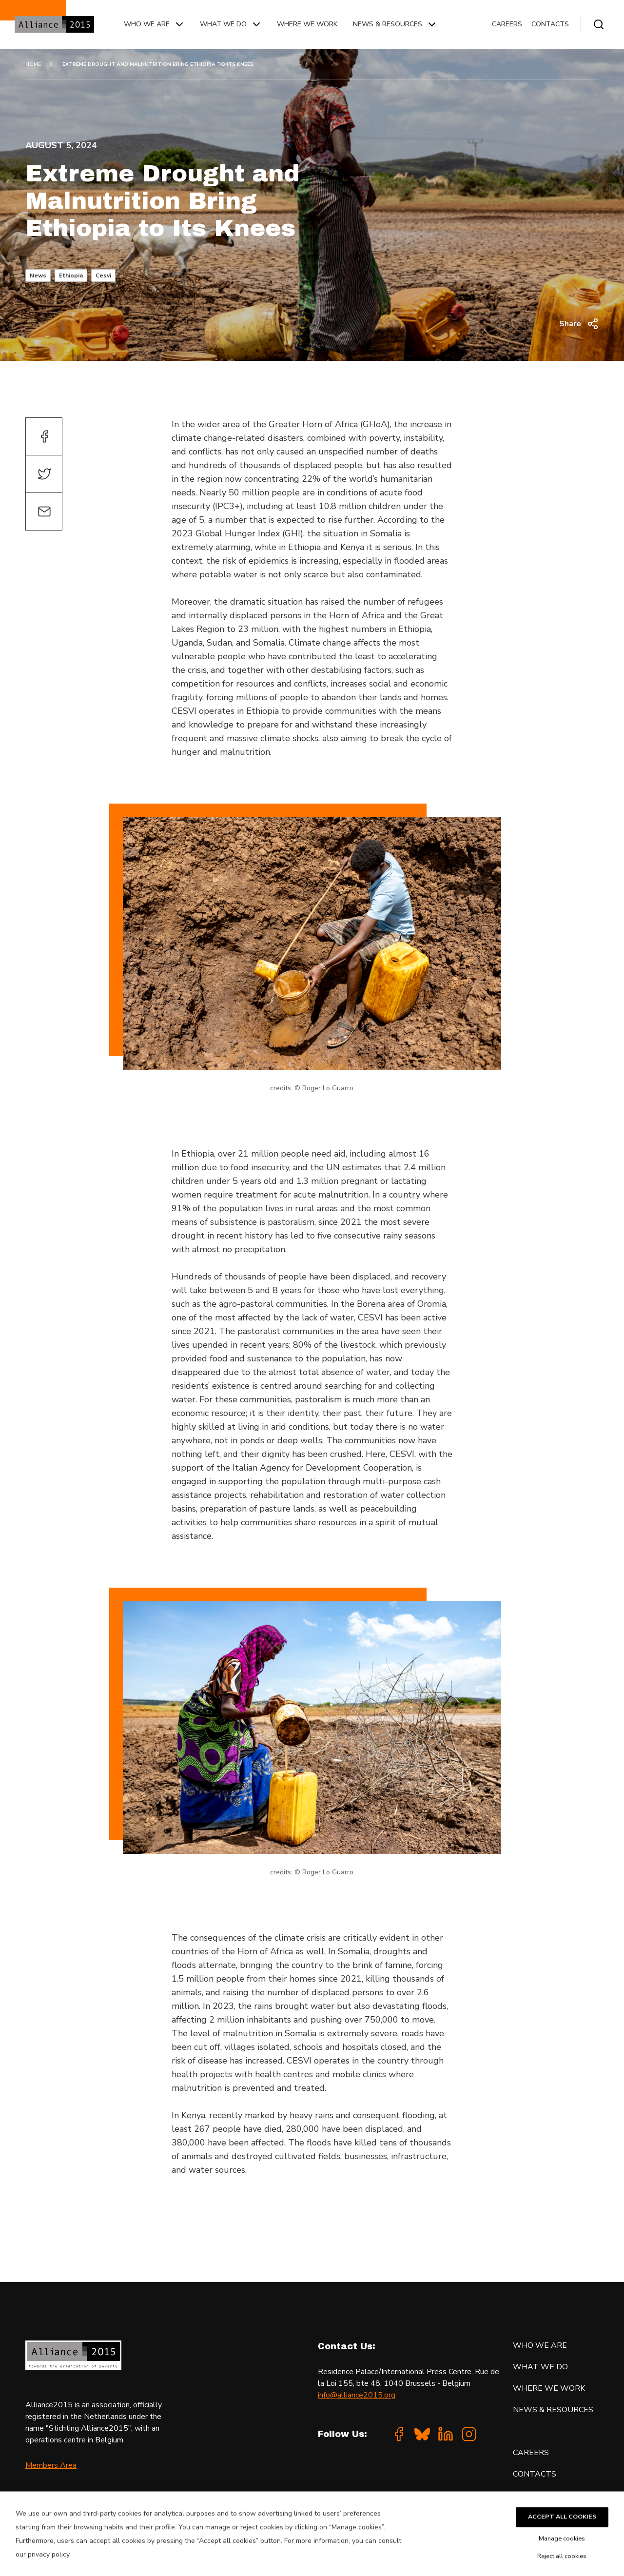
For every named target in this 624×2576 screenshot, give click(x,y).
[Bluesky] (422, 2434)
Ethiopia (71, 275)
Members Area (51, 2465)
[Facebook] (399, 2434)
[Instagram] (469, 2434)
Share (579, 324)
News (38, 275)
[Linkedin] (445, 2434)
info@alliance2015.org (356, 2395)
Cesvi (103, 275)
